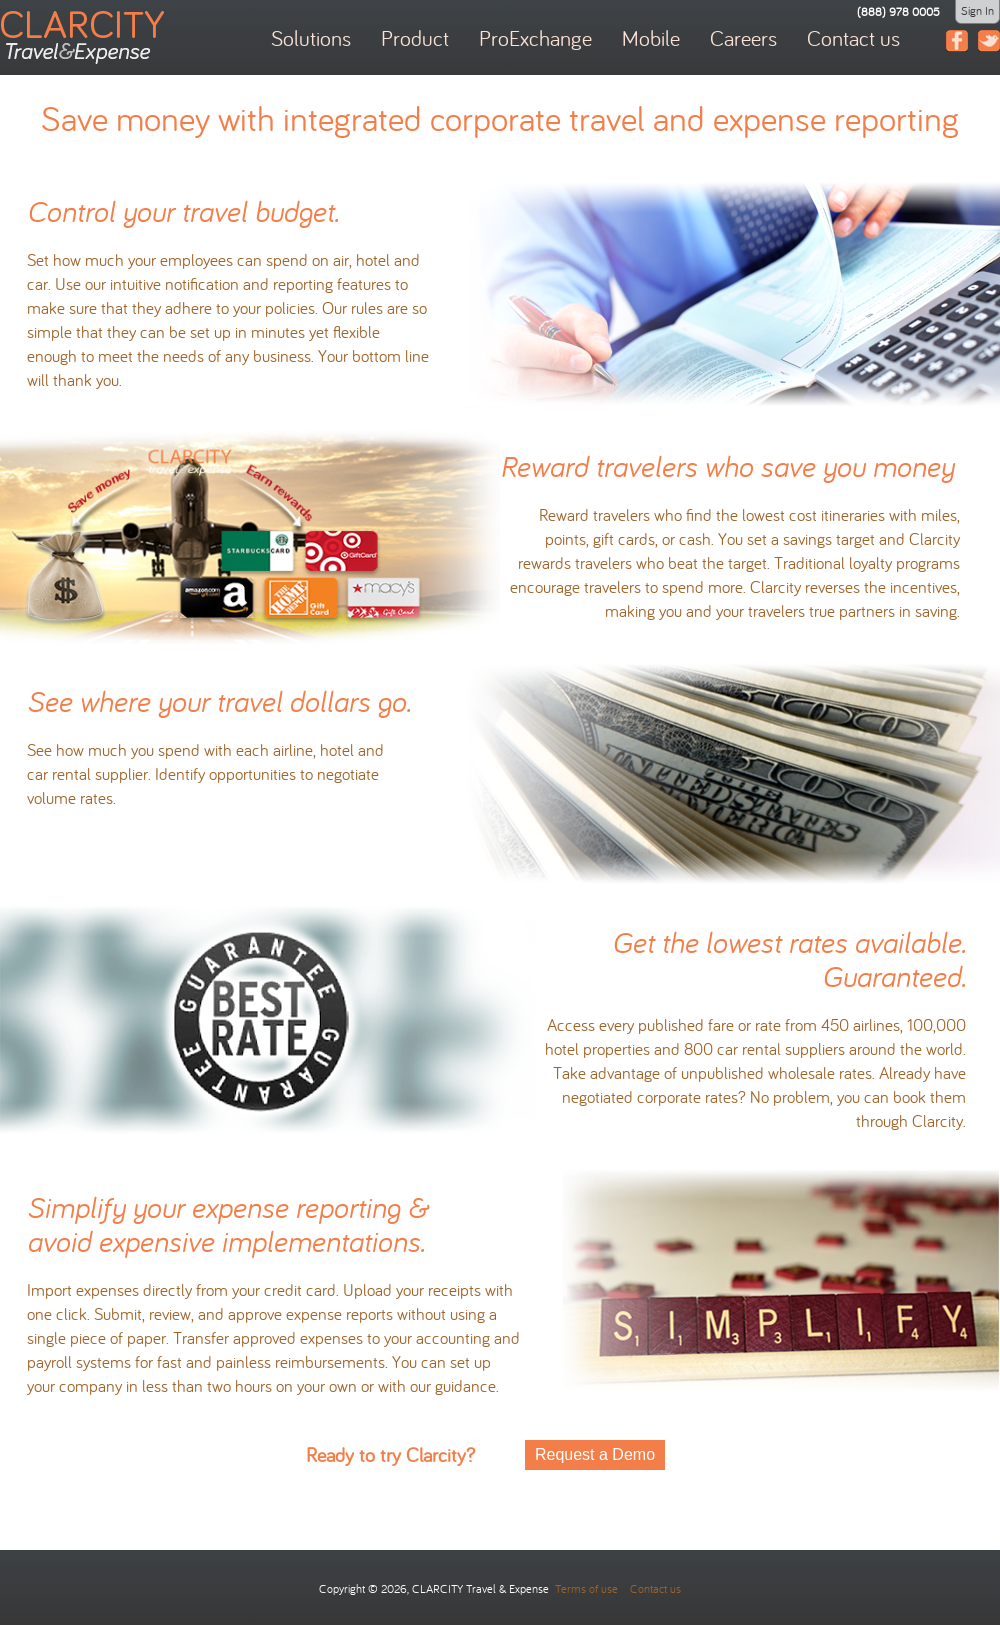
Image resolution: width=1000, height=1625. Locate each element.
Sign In (977, 10)
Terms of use (585, 1588)
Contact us (655, 1588)
